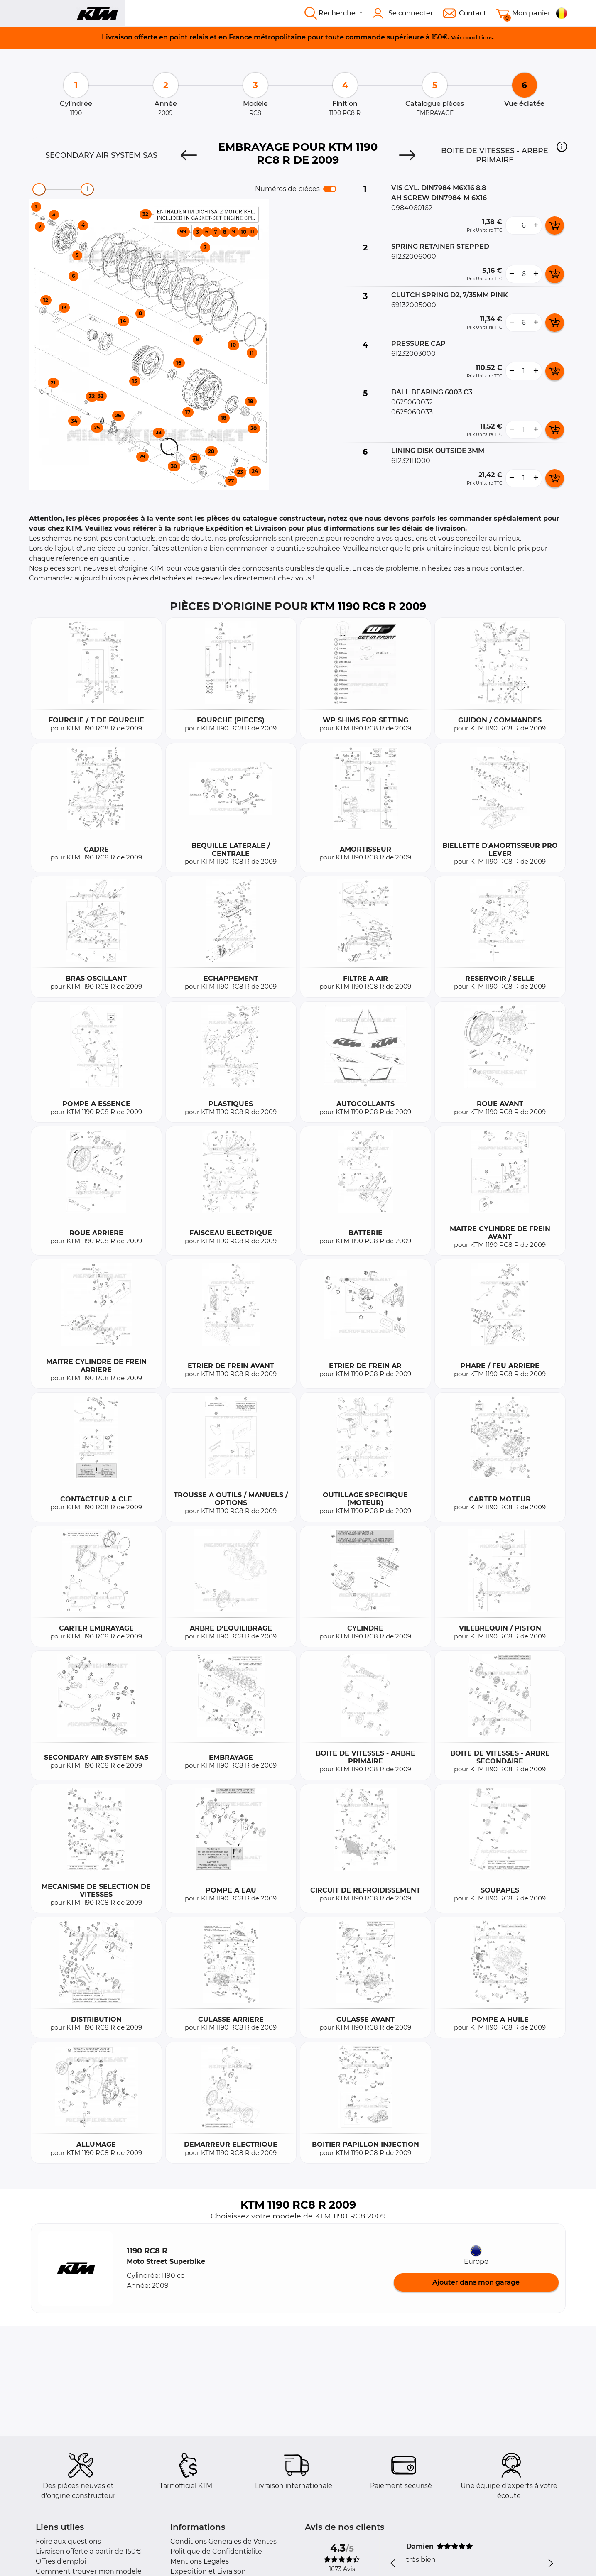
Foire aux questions (68, 2541)
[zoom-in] (87, 189)
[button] (561, 146)
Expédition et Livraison (208, 2571)
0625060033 (412, 412)
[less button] (511, 225)
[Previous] (189, 155)
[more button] (536, 225)
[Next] (407, 155)
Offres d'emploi (61, 2561)
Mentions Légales (199, 2561)
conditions (478, 37)
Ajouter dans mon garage (476, 2282)
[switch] (329, 189)
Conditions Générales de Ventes (223, 2541)
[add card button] (554, 225)
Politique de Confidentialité (216, 2551)
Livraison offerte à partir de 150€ (88, 2551)
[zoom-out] (39, 189)
